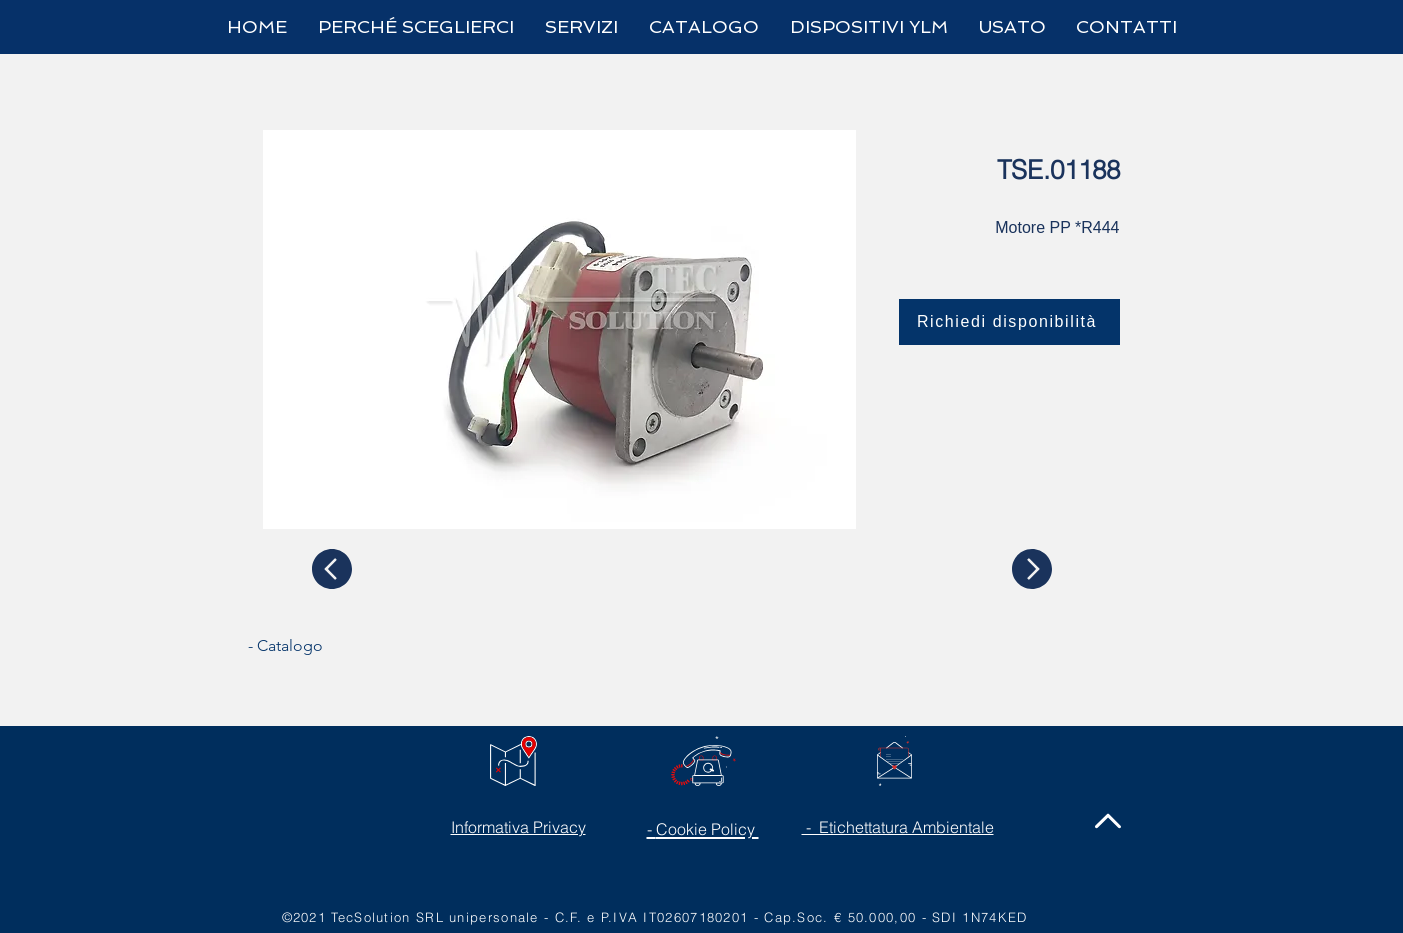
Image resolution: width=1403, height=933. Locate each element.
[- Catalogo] (323, 646)
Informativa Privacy (518, 827)
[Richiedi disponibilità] (1009, 322)
